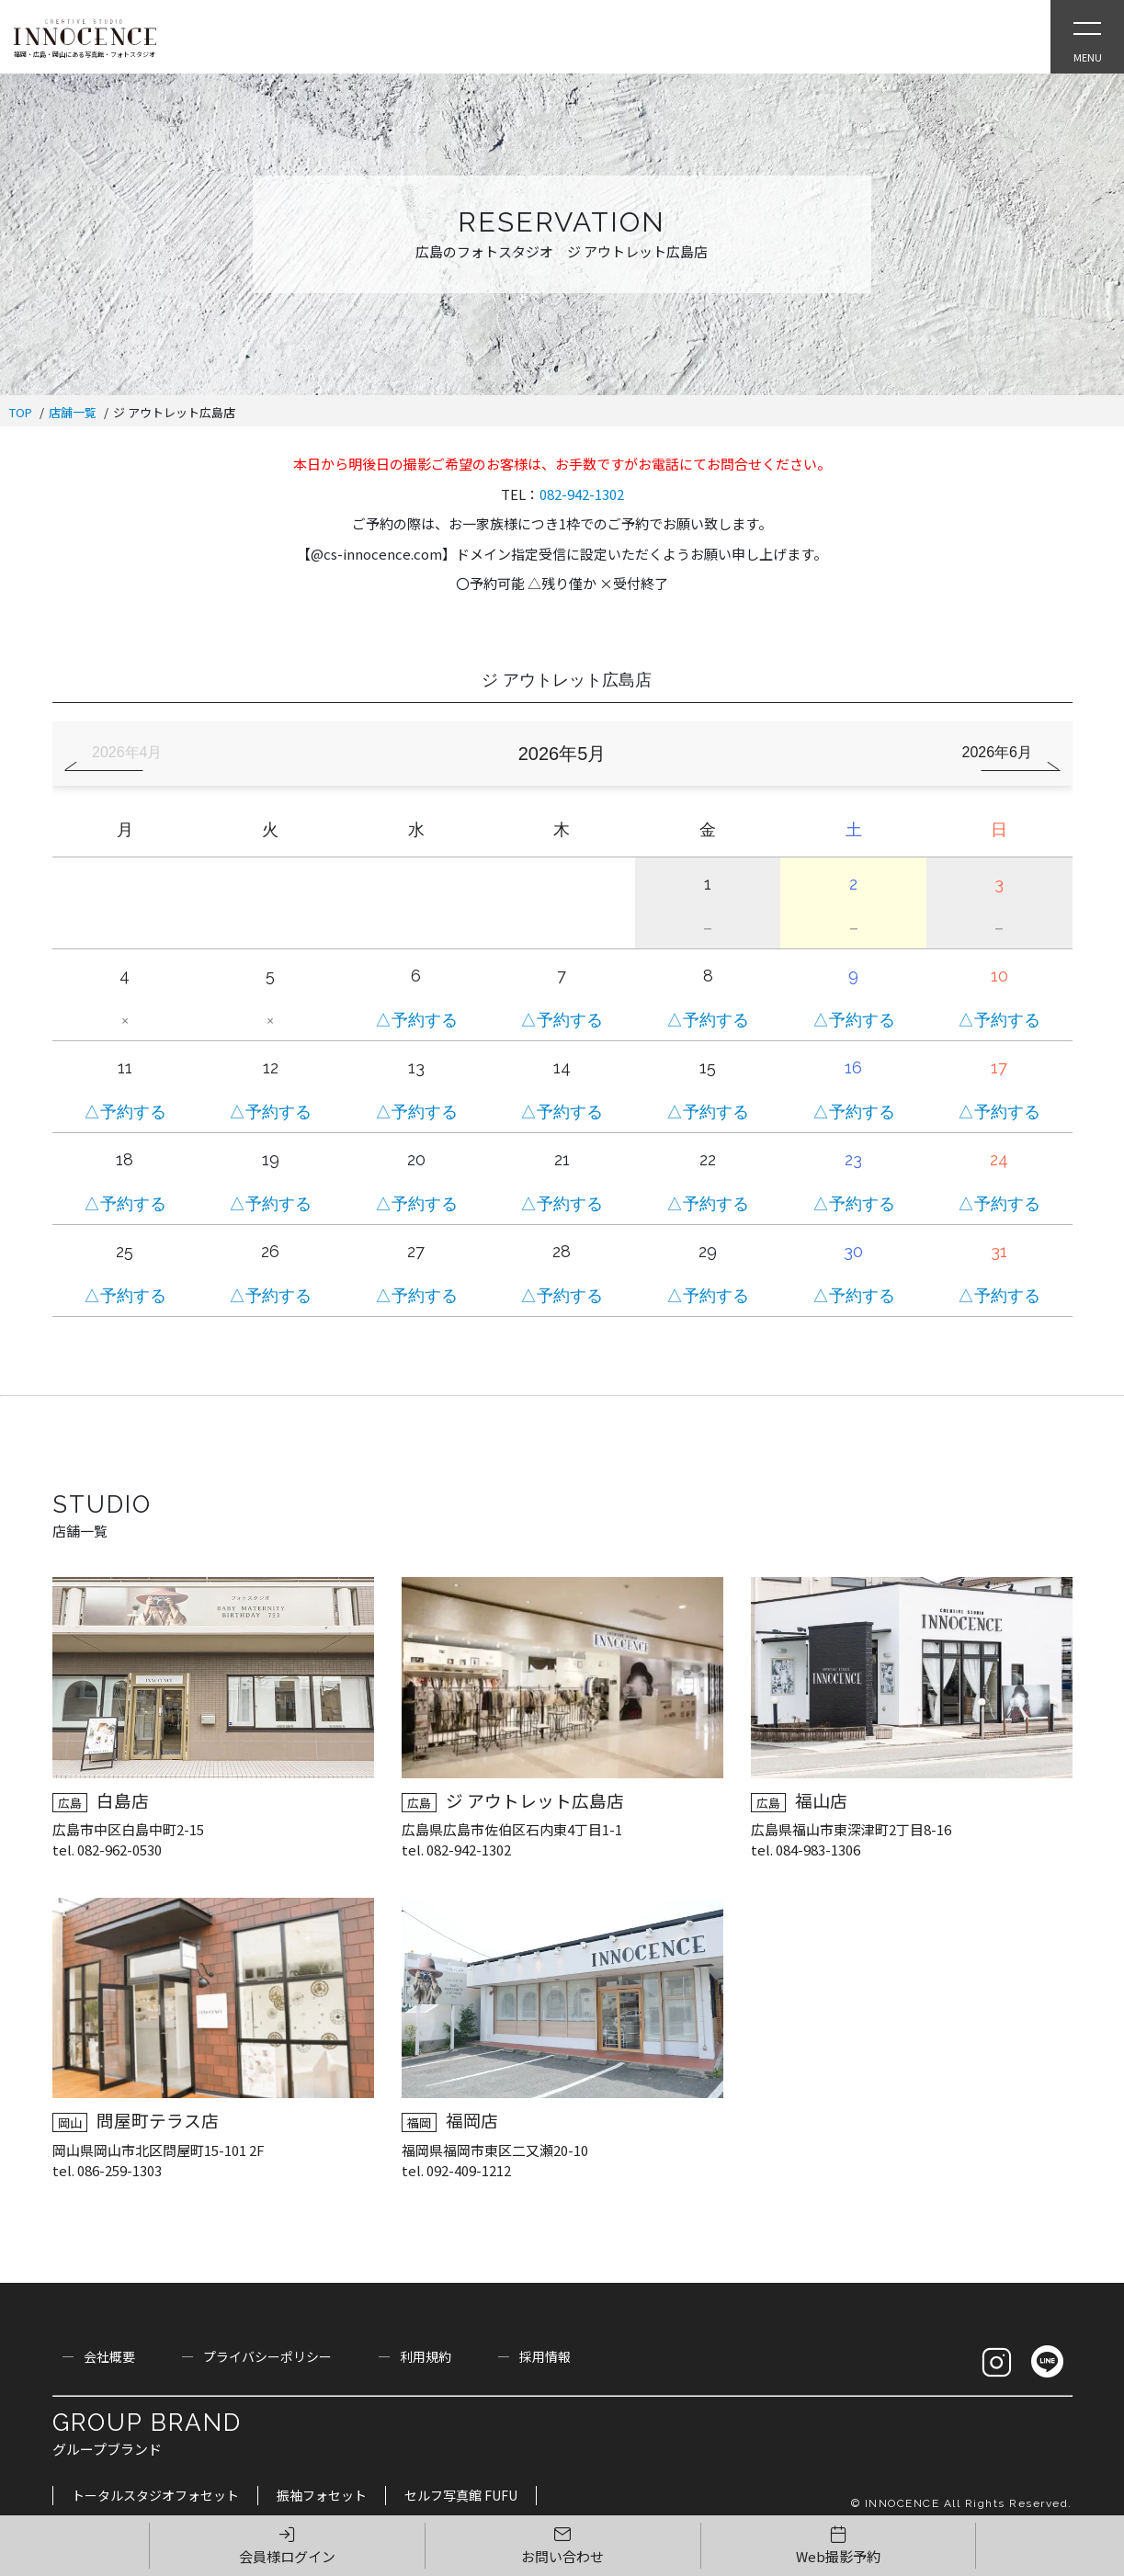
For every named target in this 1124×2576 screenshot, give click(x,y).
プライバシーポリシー (267, 2356)
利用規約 (425, 2356)
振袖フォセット (322, 2495)
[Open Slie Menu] (1087, 37)
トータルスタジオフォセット (155, 2495)
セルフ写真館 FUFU (460, 2495)
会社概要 (109, 2356)
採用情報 (545, 2356)
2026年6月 (997, 752)
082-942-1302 (581, 494)
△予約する (416, 1019)
